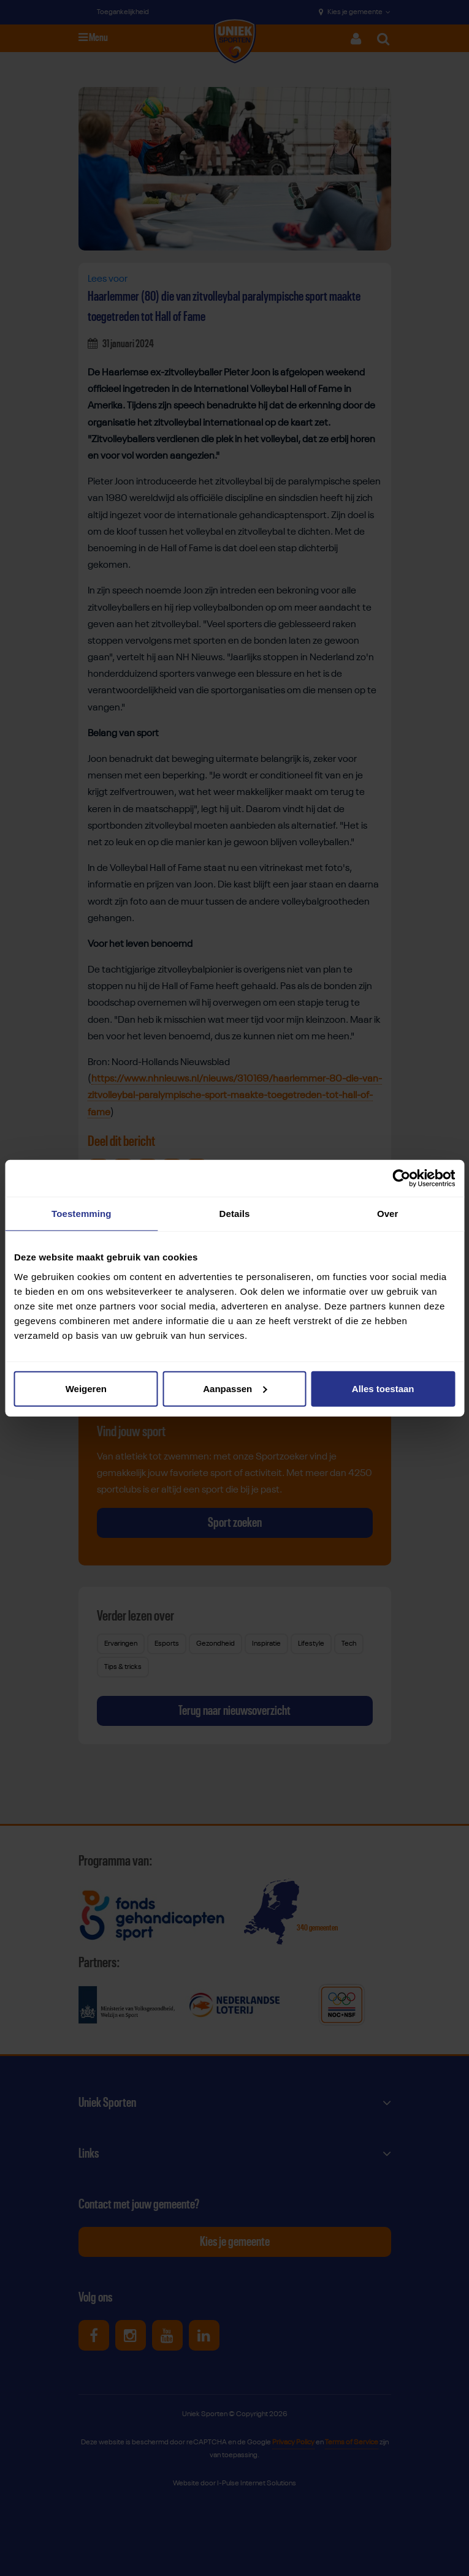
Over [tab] (387, 1213)
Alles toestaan (383, 1388)
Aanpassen (235, 1388)
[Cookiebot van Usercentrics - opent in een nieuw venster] (401, 1178)
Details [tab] (234, 1213)
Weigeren (86, 1388)
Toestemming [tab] (81, 1213)
